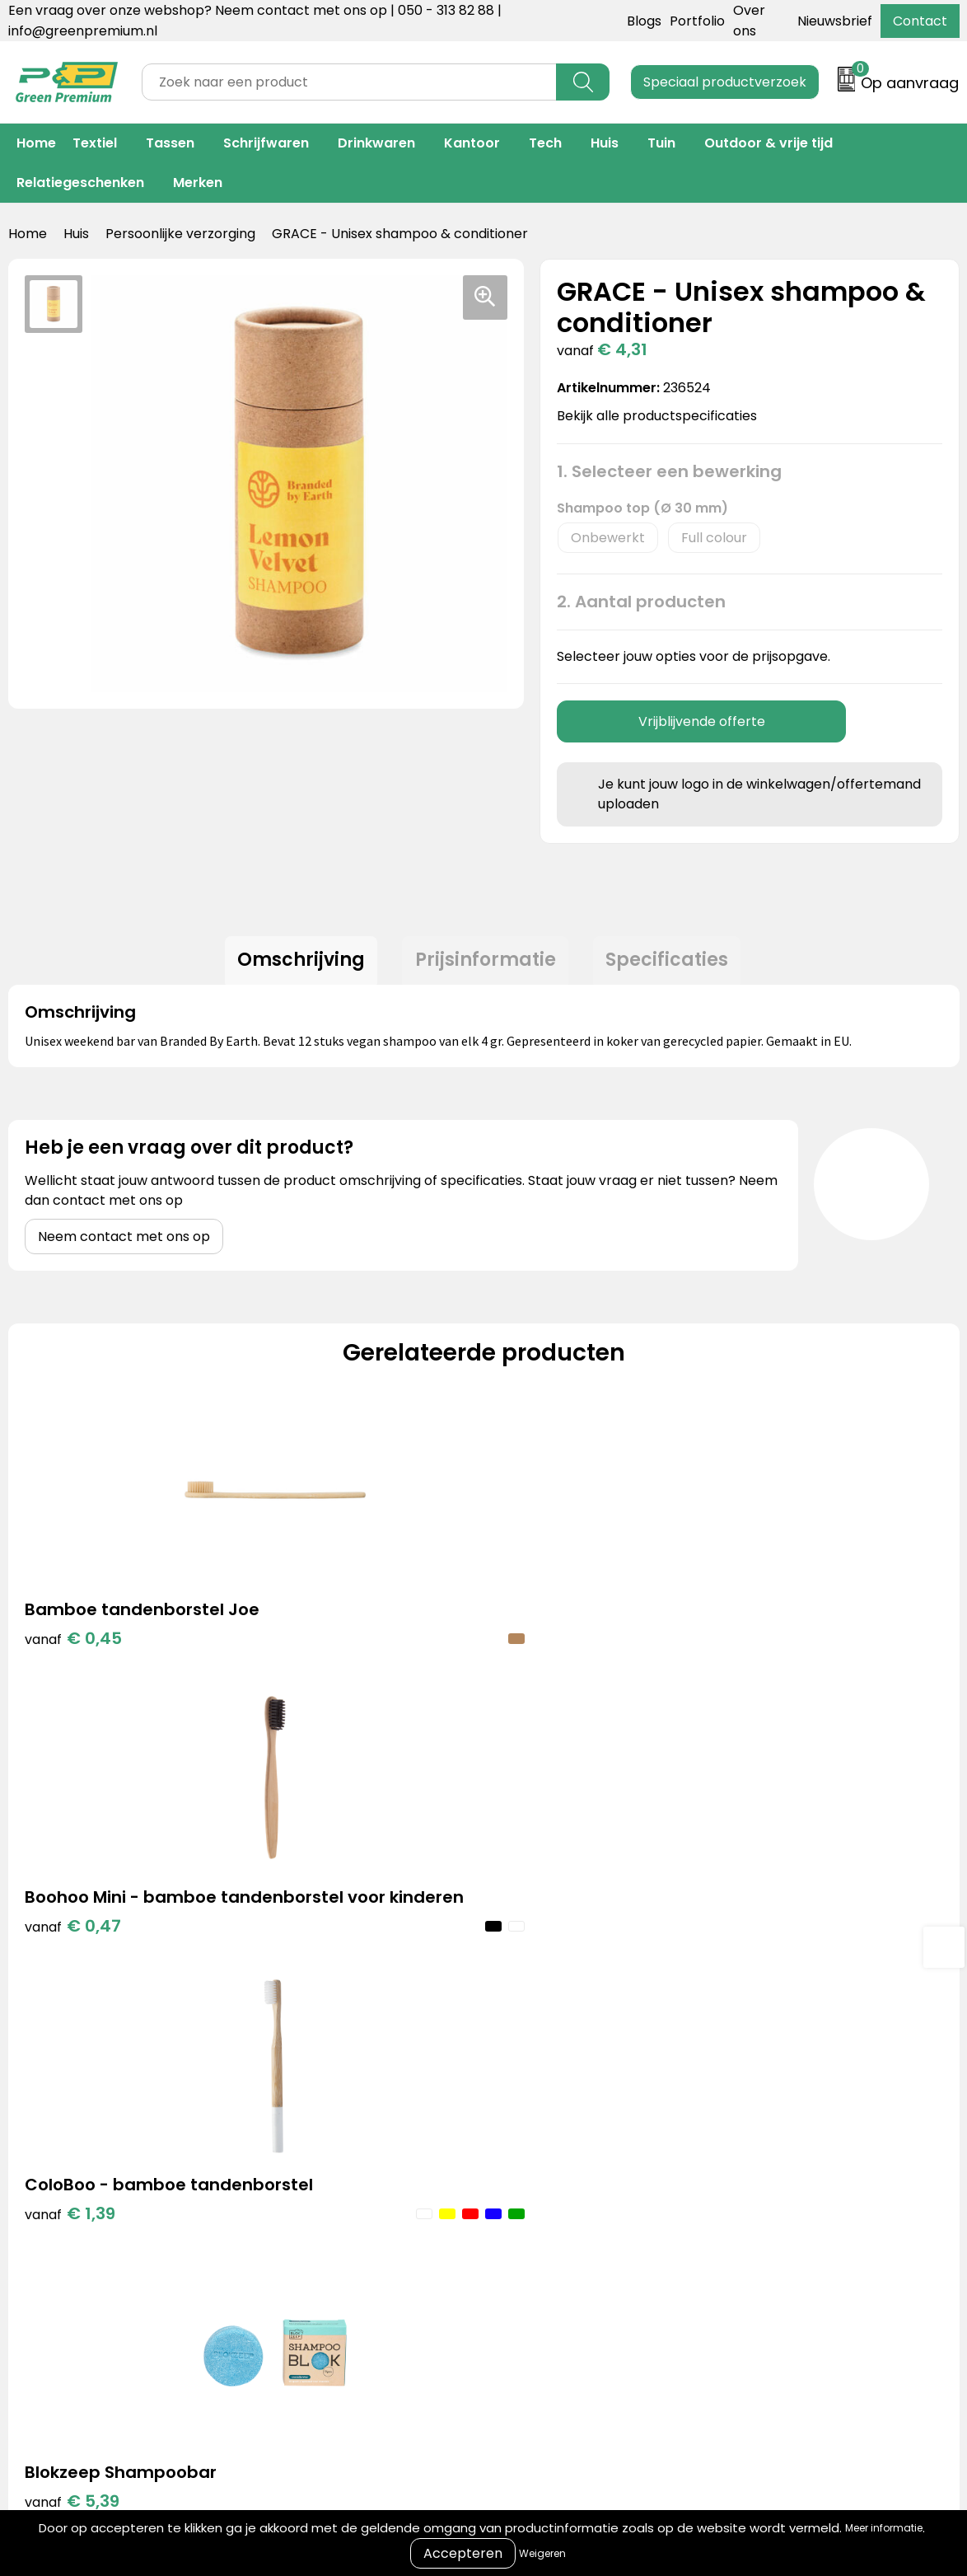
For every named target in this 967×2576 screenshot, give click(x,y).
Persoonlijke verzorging (180, 233)
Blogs (644, 21)
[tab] (293, 964)
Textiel (94, 142)
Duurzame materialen (335, 2198)
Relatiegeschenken (80, 182)
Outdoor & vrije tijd (768, 142)
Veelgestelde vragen (544, 2198)
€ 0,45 (73, 1670)
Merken (197, 182)
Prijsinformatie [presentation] (485, 964)
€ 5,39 (785, 1645)
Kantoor (472, 142)
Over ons (506, 2147)
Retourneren (518, 2172)
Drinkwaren (376, 142)
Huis (605, 142)
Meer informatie (884, 2528)
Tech (545, 142)
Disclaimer (724, 2198)
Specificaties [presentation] (675, 964)
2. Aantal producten (641, 601)
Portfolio (697, 21)
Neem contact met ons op (124, 1243)
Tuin (661, 142)
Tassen (170, 142)
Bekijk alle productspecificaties (662, 415)
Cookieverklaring (745, 2147)
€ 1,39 (545, 1670)
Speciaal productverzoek (724, 82)
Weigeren (542, 2553)
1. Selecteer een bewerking (669, 471)
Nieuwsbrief (834, 21)
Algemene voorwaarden (769, 2123)
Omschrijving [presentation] (293, 964)
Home (36, 142)
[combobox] (349, 82)
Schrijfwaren (266, 142)
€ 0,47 (310, 1695)
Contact (920, 21)
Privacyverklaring (746, 2172)
